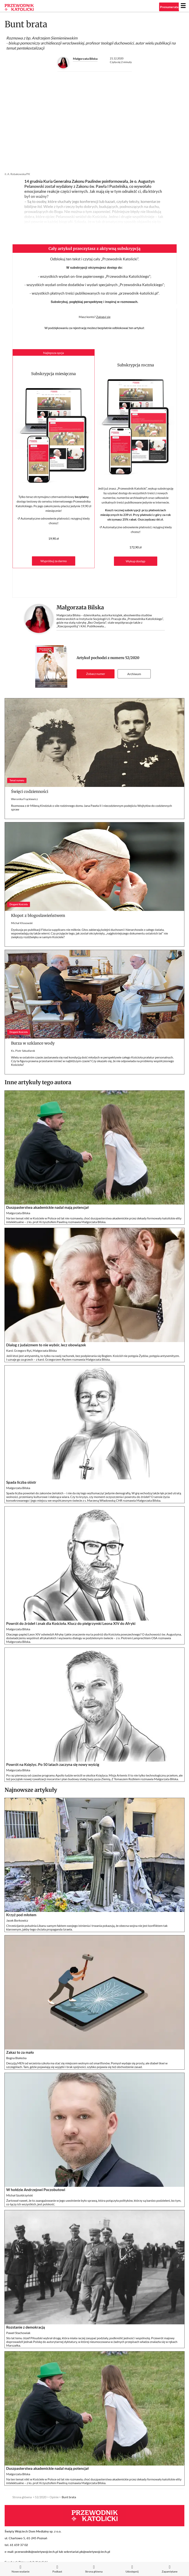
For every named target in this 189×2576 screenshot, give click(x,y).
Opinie (54, 2497)
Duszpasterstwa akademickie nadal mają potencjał (47, 1207)
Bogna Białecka (16, 2058)
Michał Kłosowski (22, 923)
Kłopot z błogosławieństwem (38, 915)
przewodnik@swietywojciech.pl (36, 2551)
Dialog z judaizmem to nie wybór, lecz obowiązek (46, 1345)
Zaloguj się (103, 317)
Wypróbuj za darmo (53, 561)
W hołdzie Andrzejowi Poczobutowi (35, 2190)
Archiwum (134, 674)
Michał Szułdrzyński (19, 2195)
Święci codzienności (29, 791)
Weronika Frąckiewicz (24, 799)
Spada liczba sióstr (21, 1482)
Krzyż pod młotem (21, 1915)
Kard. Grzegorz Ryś (19, 1350)
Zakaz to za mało (20, 2052)
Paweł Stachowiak (18, 2333)
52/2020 (132, 658)
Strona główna (22, 2497)
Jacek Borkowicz (17, 1920)
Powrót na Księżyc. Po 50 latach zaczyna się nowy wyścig (52, 1764)
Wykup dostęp (135, 561)
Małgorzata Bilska (85, 58)
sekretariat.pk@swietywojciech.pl (87, 2551)
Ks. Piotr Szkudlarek (23, 1050)
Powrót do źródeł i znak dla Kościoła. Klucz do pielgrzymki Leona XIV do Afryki (70, 1623)
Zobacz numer (95, 673)
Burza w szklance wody (33, 1043)
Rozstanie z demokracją (25, 2327)
